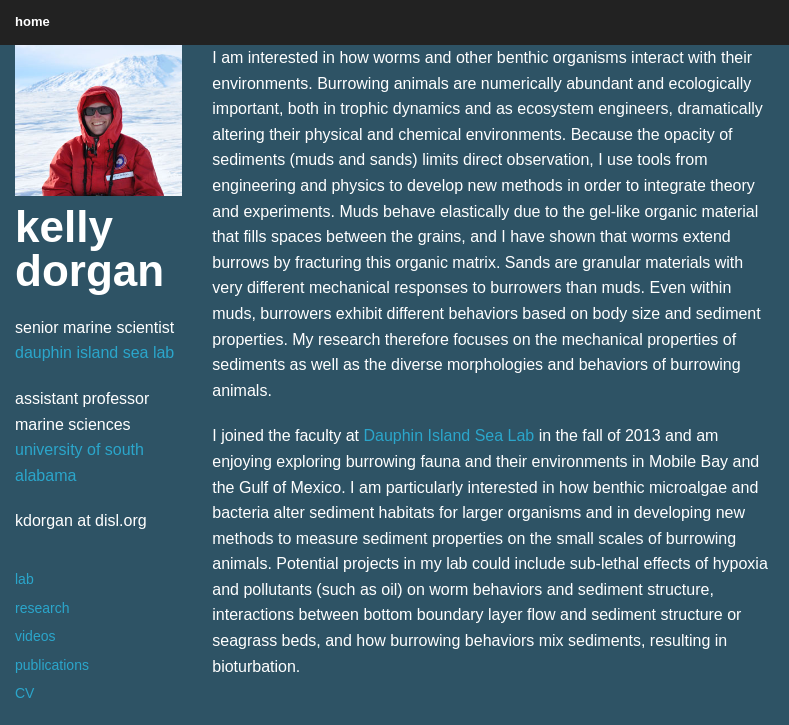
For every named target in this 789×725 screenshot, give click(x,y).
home (32, 21)
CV (24, 693)
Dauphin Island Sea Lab (448, 435)
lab (24, 579)
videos (35, 636)
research (42, 608)
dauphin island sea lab (94, 352)
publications (52, 665)
